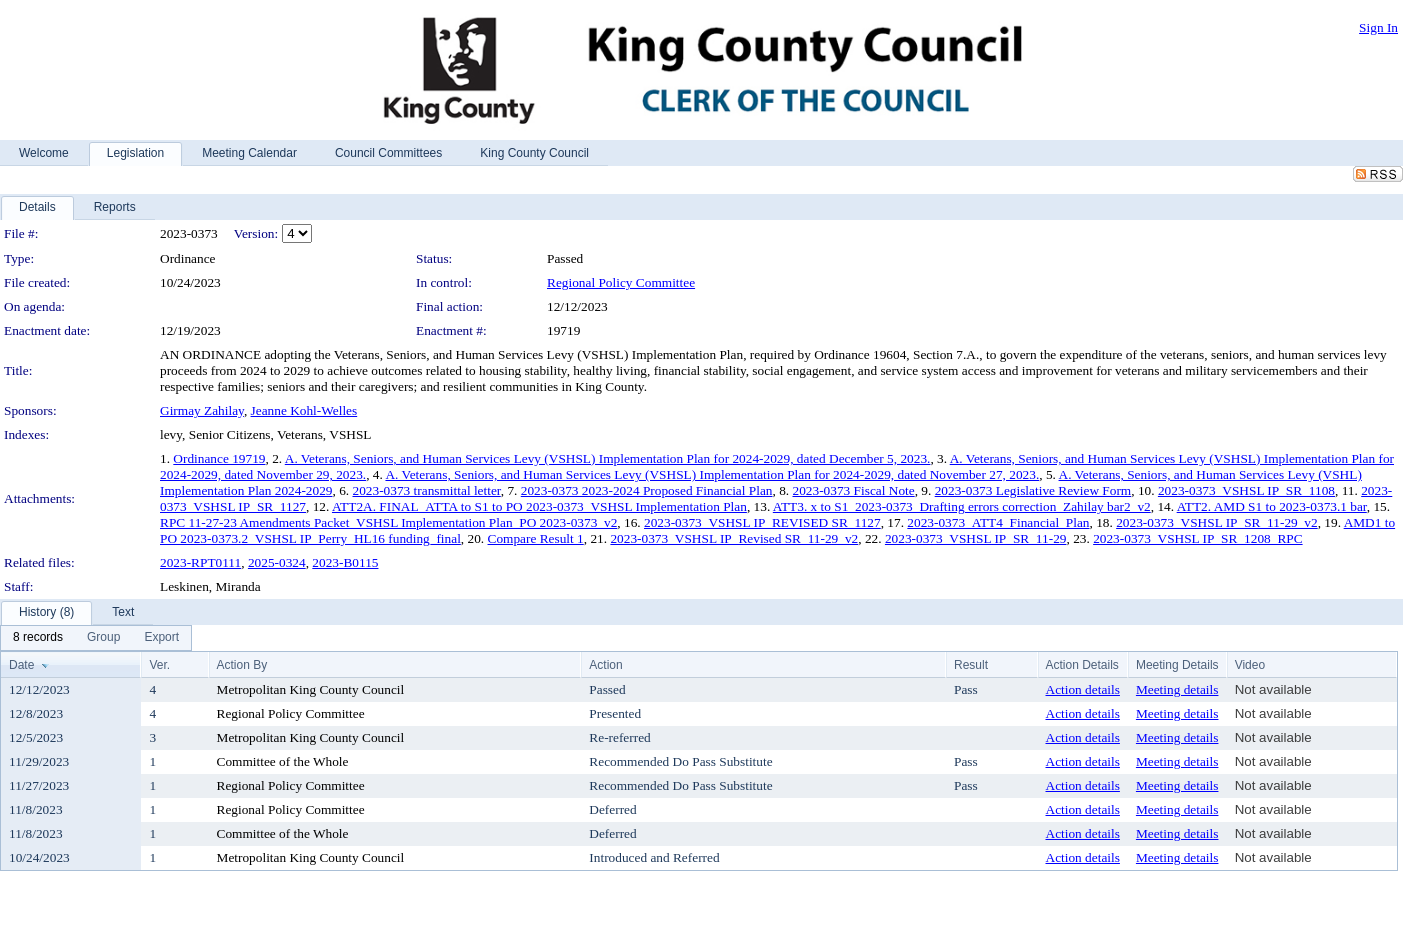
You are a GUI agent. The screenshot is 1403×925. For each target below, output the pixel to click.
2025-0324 (277, 562)
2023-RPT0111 (200, 562)
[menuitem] (38, 638)
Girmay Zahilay (202, 410)
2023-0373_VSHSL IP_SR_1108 (1246, 490)
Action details (1083, 689)
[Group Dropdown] (103, 638)
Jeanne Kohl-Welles (304, 410)
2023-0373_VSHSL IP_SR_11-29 (976, 538)
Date (21, 665)
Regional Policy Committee (621, 282)
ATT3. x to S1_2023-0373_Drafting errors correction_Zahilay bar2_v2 (962, 506)
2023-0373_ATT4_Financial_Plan (998, 522)
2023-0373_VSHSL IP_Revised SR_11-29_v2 (734, 538)
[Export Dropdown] (161, 638)
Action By (242, 665)
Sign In (1378, 27)
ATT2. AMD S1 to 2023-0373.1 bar (1272, 506)
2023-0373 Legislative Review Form (1033, 490)
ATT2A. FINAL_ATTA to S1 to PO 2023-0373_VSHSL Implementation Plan (539, 506)
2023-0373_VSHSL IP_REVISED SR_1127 (762, 522)
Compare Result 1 (536, 538)
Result (971, 665)
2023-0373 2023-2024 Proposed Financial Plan (647, 490)
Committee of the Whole (283, 761)
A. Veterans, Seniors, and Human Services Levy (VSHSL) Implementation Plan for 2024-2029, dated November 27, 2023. (712, 474)
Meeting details (1177, 689)
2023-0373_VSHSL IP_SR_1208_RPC (1197, 538)
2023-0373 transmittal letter (427, 490)
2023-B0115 (345, 562)
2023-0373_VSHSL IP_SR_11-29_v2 (1217, 522)
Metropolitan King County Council (311, 689)
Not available (1273, 689)
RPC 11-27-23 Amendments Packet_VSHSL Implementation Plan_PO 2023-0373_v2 (388, 522)
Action (605, 665)
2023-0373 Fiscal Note (854, 490)
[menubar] (96, 638)
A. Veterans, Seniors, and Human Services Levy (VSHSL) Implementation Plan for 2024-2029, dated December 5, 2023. (608, 458)
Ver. (159, 665)
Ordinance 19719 (219, 458)
